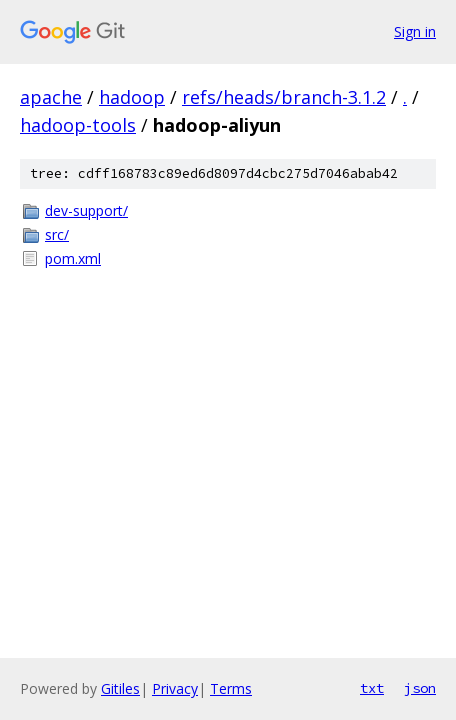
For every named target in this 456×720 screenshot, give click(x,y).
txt (372, 688)
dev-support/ (86, 210)
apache (51, 97)
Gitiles (120, 688)
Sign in (415, 31)
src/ (57, 234)
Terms (231, 688)
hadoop (132, 97)
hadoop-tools (78, 125)
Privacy (175, 688)
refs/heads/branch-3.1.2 (284, 97)
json (420, 688)
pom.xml (73, 258)
